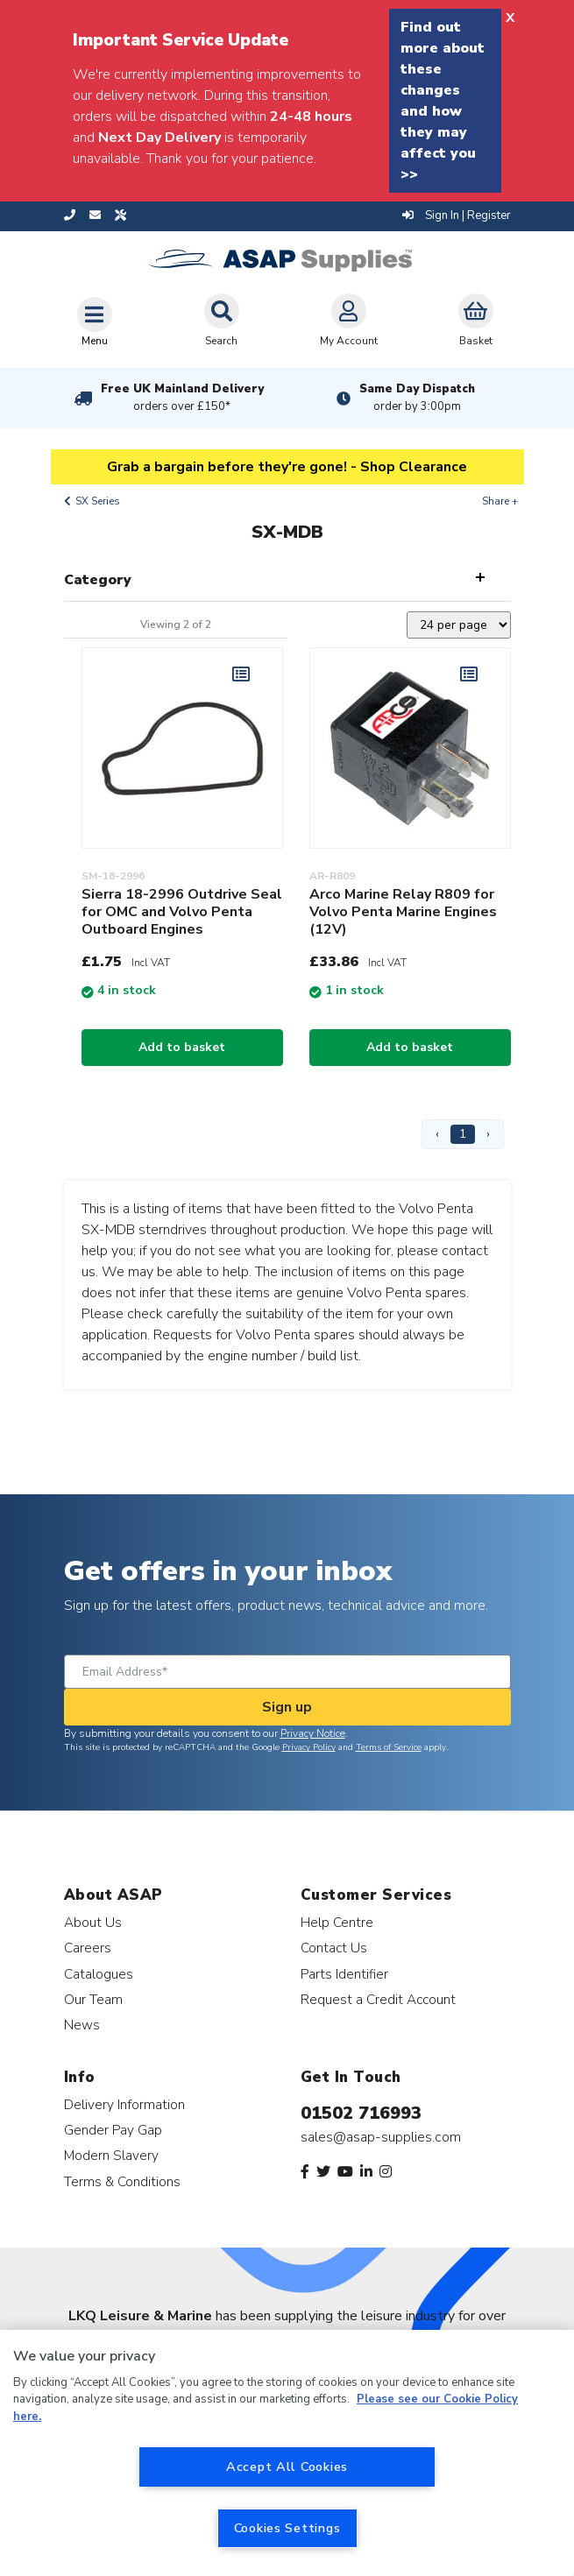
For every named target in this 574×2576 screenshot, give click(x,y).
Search (221, 320)
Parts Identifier (344, 1974)
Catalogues (98, 1974)
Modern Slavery (111, 2155)
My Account (349, 320)
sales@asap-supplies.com (381, 2137)
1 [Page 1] (462, 1134)
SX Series (97, 501)
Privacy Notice (312, 1733)
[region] (287, 2453)
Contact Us (334, 1947)
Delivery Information (124, 2104)
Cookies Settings (287, 2528)
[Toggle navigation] (95, 321)
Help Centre (337, 1922)
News (82, 2024)
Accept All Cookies (287, 2466)
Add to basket (181, 1047)
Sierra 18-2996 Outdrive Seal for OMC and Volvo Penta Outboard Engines (181, 912)
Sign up (287, 1707)
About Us (93, 1922)
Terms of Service (389, 1747)
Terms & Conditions (122, 2181)
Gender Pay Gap (113, 2130)
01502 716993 (361, 2113)
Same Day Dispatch (417, 397)
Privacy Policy (309, 1747)
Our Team (93, 1999)
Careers (87, 1947)
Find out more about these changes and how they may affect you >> (442, 101)
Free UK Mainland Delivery (182, 397)
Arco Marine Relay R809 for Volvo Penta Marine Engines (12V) (403, 912)
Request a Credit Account (378, 1999)
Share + (500, 501)
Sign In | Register (456, 215)
